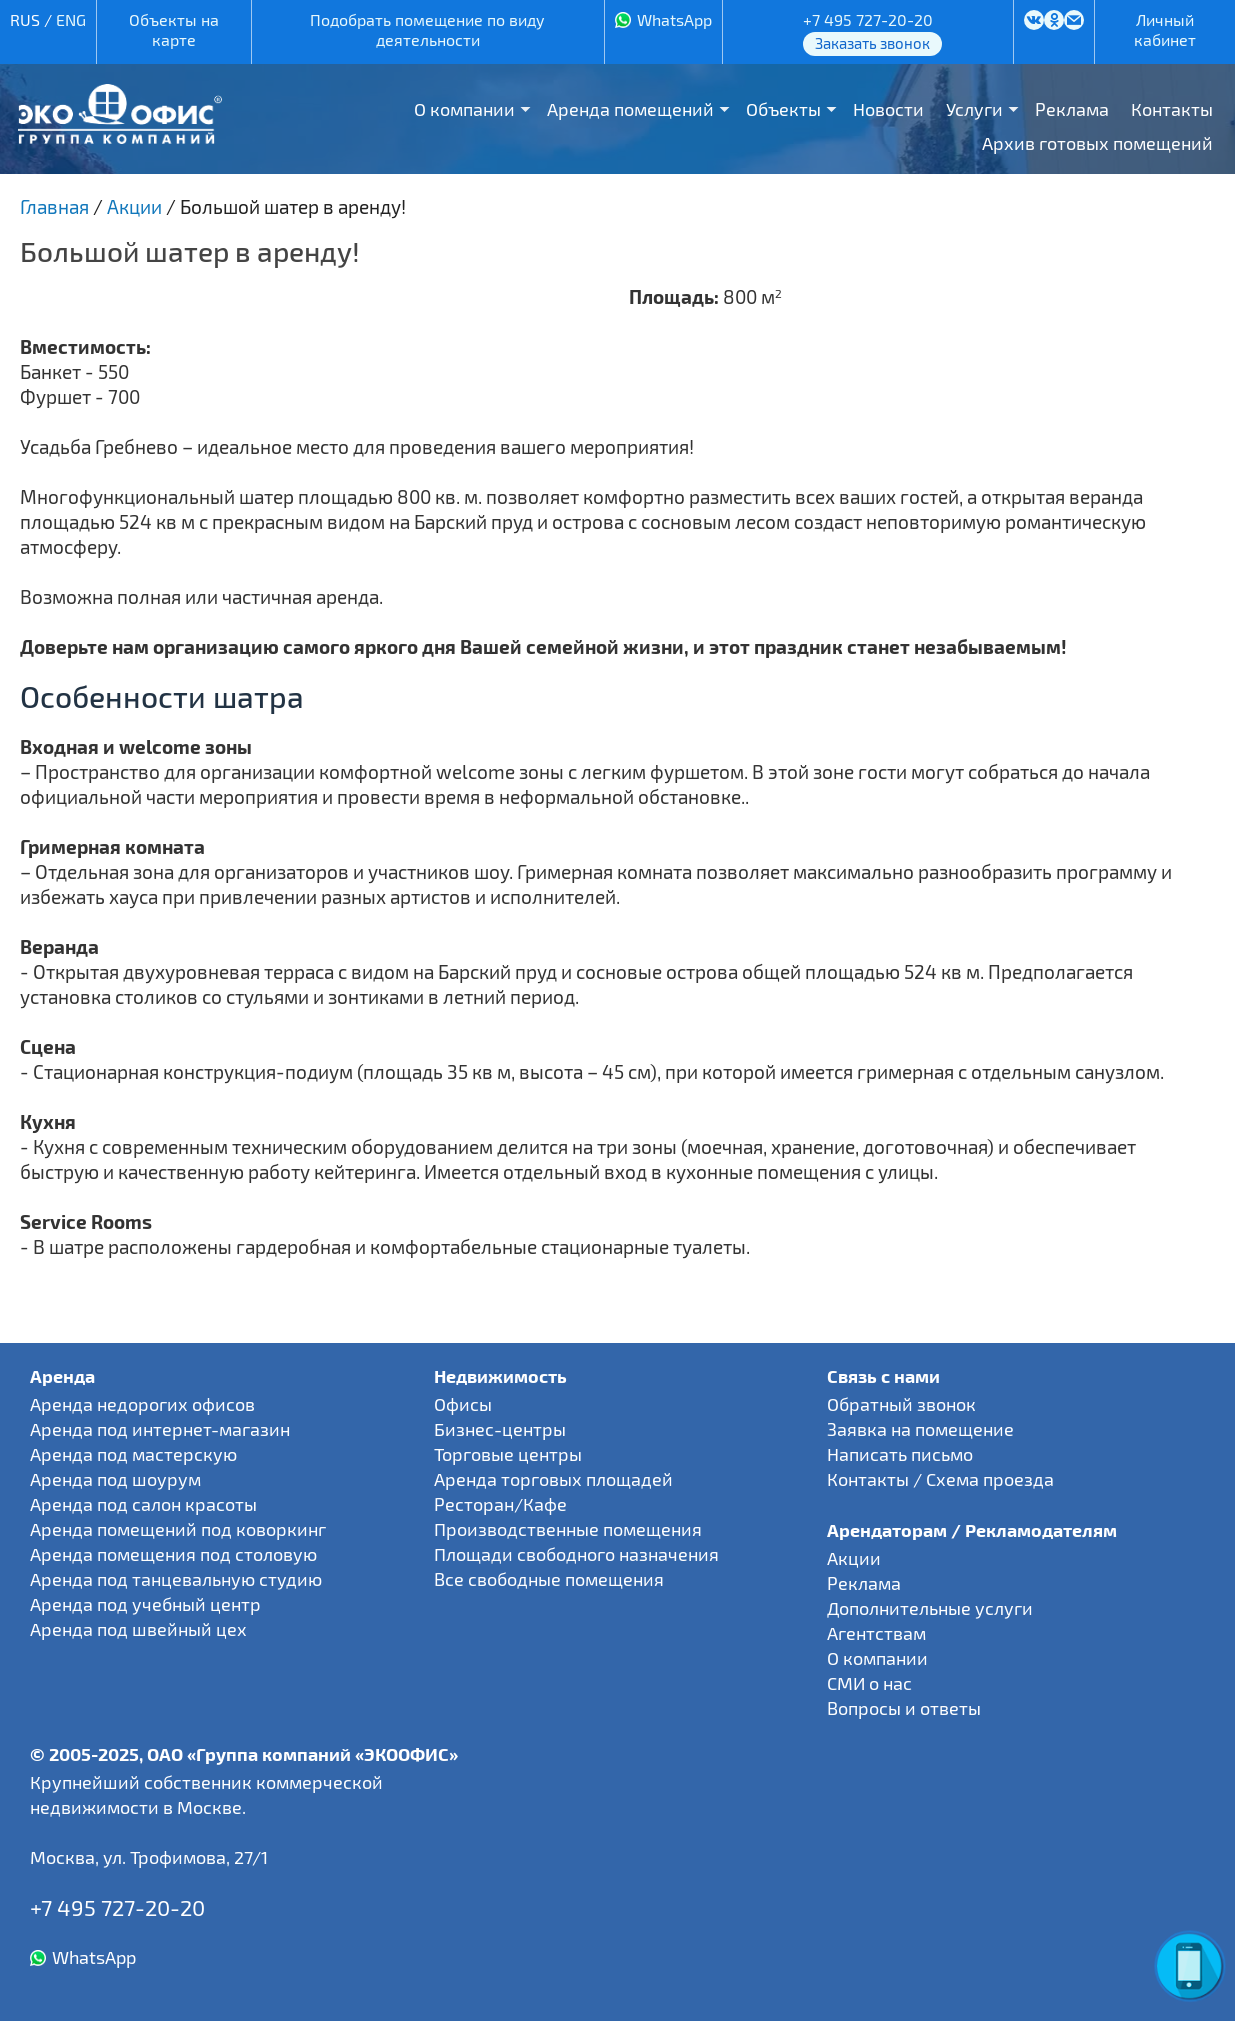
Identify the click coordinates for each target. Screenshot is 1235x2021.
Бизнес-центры (500, 1429)
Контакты (1172, 109)
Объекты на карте (174, 29)
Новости (888, 109)
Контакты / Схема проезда (940, 1479)
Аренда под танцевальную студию (176, 1579)
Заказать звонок (872, 43)
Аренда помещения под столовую (173, 1554)
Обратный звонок (901, 1404)
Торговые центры (508, 1454)
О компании (464, 109)
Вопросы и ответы (904, 1708)
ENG (71, 19)
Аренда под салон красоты (143, 1504)
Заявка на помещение (920, 1429)
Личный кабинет (1165, 29)
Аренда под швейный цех (138, 1629)
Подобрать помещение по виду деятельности (427, 29)
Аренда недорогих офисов (142, 1404)
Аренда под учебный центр (145, 1604)
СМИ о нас (869, 1683)
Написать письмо (900, 1454)
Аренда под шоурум (115, 1479)
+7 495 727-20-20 (868, 19)
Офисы (463, 1404)
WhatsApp (674, 19)
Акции (854, 1558)
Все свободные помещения (549, 1579)
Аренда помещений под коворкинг (178, 1529)
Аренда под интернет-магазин (160, 1429)
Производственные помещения (568, 1529)
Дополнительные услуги (930, 1608)
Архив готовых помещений (1097, 143)
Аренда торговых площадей (553, 1479)
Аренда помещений (630, 109)
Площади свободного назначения (576, 1554)
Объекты (783, 109)
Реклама (1072, 109)
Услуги (974, 109)
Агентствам (876, 1633)
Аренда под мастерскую (133, 1454)
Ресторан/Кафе (500, 1504)
